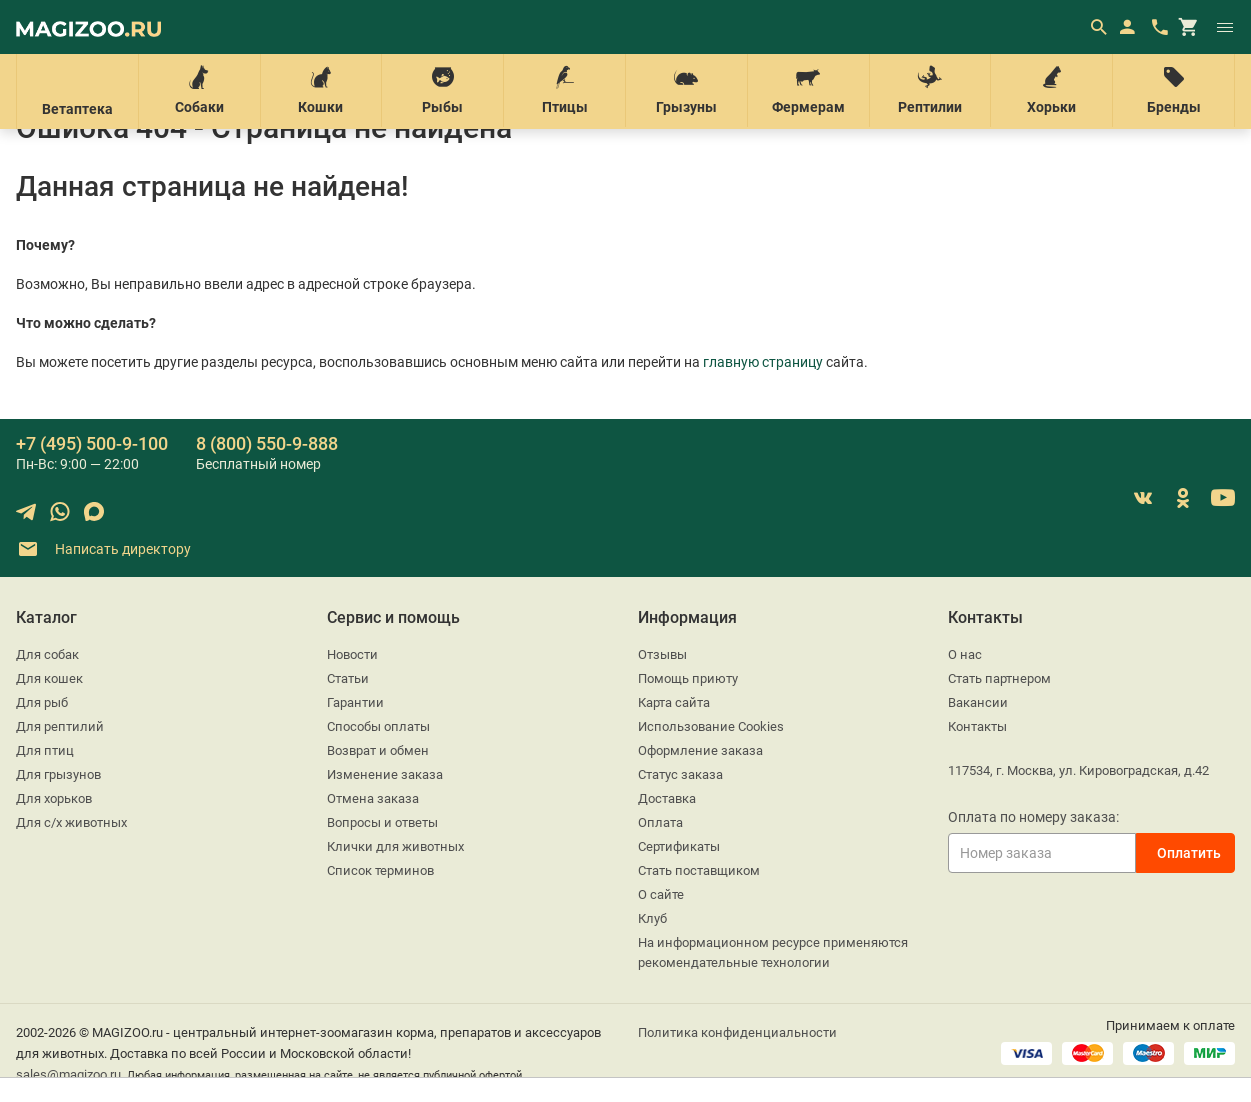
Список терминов (380, 870)
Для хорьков (54, 798)
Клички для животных (395, 846)
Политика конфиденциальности (737, 1032)
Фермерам (808, 90)
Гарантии (355, 702)
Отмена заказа (373, 798)
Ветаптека (77, 91)
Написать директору (103, 549)
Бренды (1173, 90)
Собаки (199, 90)
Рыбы (442, 90)
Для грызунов (58, 774)
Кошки (321, 90)
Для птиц (45, 750)
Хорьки (1051, 90)
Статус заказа (680, 774)
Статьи (348, 678)
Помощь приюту (688, 678)
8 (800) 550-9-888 (267, 443)
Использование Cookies (711, 726)
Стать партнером (999, 678)
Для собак (47, 654)
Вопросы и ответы (382, 822)
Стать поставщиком (699, 870)
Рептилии (930, 90)
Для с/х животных (71, 822)
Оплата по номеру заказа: (1033, 817)
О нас (965, 654)
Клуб (652, 918)
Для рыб (42, 702)
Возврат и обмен (378, 750)
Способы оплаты (378, 726)
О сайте (661, 894)
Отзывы (662, 654)
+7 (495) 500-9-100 (92, 443)
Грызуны (686, 90)
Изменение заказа (385, 774)
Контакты (977, 726)
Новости (352, 654)
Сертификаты (679, 846)
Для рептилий (60, 726)
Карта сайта (674, 702)
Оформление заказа (700, 750)
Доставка (667, 798)
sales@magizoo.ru (68, 1074)
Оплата (660, 822)
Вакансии (978, 702)
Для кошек (49, 678)
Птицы (564, 90)
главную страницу (763, 362)
